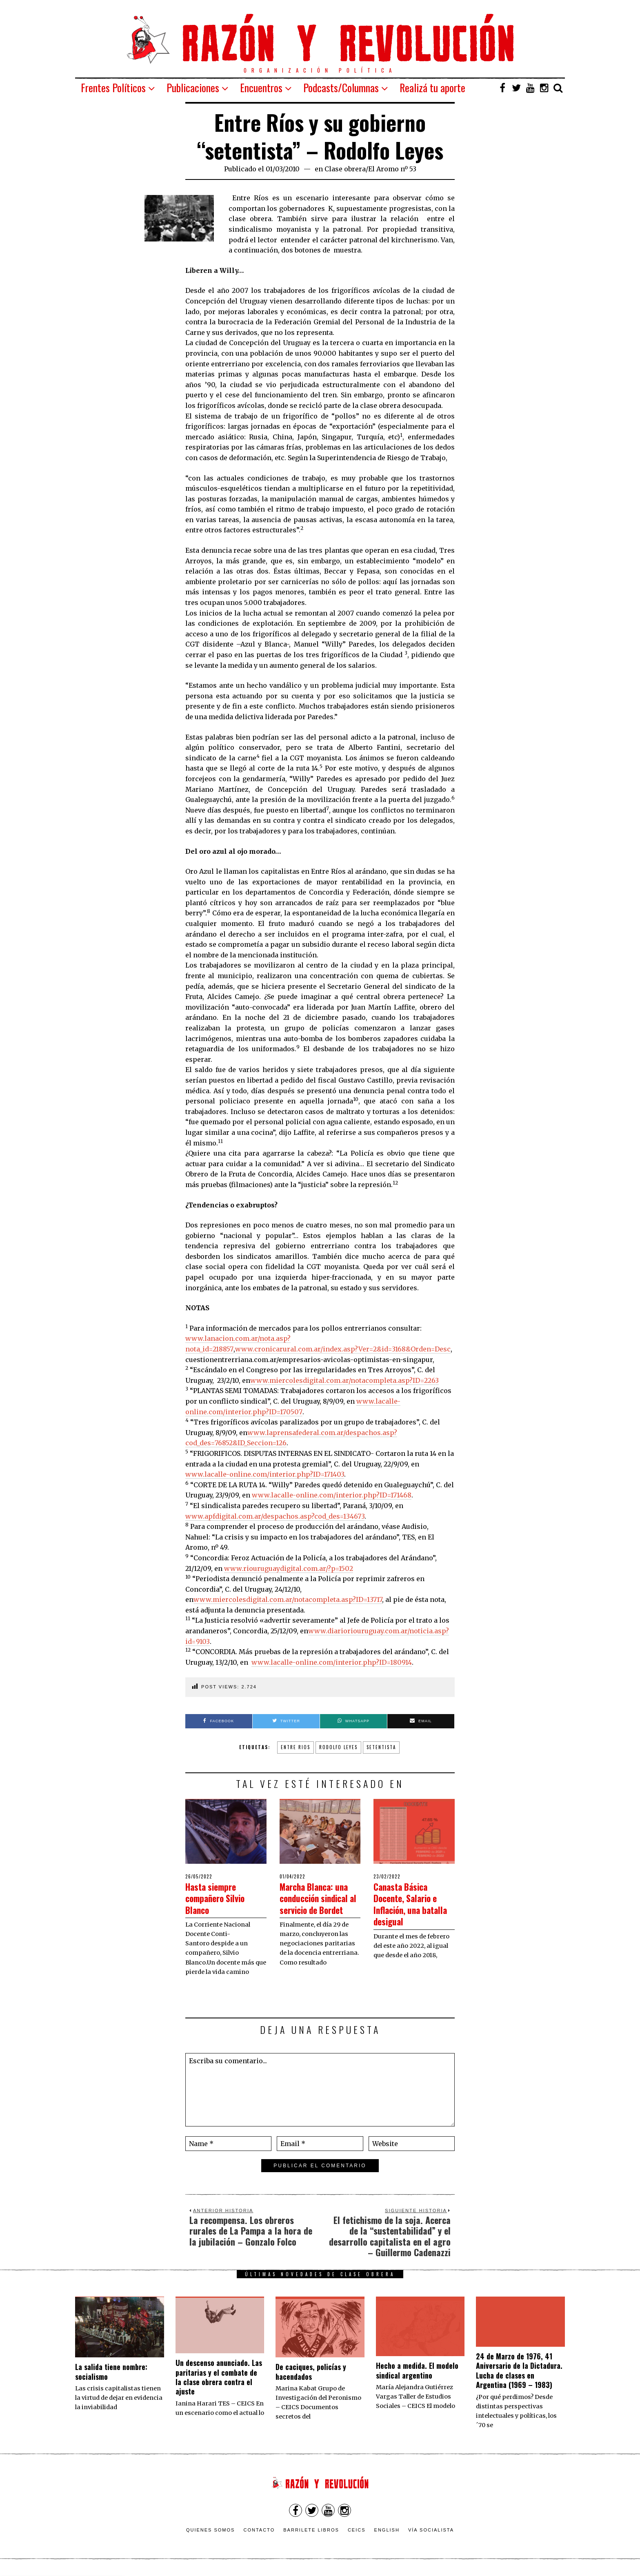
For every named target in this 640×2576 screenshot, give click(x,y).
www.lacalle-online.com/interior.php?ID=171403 (264, 1474)
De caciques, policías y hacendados (311, 2374)
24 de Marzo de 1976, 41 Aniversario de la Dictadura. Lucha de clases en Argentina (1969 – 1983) (519, 2372)
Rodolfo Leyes (338, 1747)
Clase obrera (345, 169)
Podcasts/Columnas (341, 87)
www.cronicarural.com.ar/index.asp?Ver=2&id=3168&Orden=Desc (343, 1349)
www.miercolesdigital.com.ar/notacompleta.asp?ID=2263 (344, 1380)
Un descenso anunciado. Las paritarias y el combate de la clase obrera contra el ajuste (219, 2379)
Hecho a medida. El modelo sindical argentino (417, 2373)
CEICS (357, 2531)
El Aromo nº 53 (392, 169)
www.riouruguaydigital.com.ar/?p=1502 (288, 1568)
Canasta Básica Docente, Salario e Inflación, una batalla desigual (412, 1903)
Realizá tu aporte (432, 87)
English (387, 2531)
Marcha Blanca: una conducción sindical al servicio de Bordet (320, 1903)
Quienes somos (210, 2531)
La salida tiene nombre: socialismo (111, 2374)
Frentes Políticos (113, 87)
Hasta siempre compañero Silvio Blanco (221, 1897)
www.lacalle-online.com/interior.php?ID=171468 (331, 1495)
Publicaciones (193, 87)
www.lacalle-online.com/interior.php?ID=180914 (331, 1662)
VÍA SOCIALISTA (431, 2531)
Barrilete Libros (311, 2531)
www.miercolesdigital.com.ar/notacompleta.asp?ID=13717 (287, 1599)
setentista (381, 1747)
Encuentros (261, 87)
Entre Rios (295, 1747)
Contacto (259, 2531)
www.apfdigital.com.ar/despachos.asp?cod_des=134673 (274, 1516)
